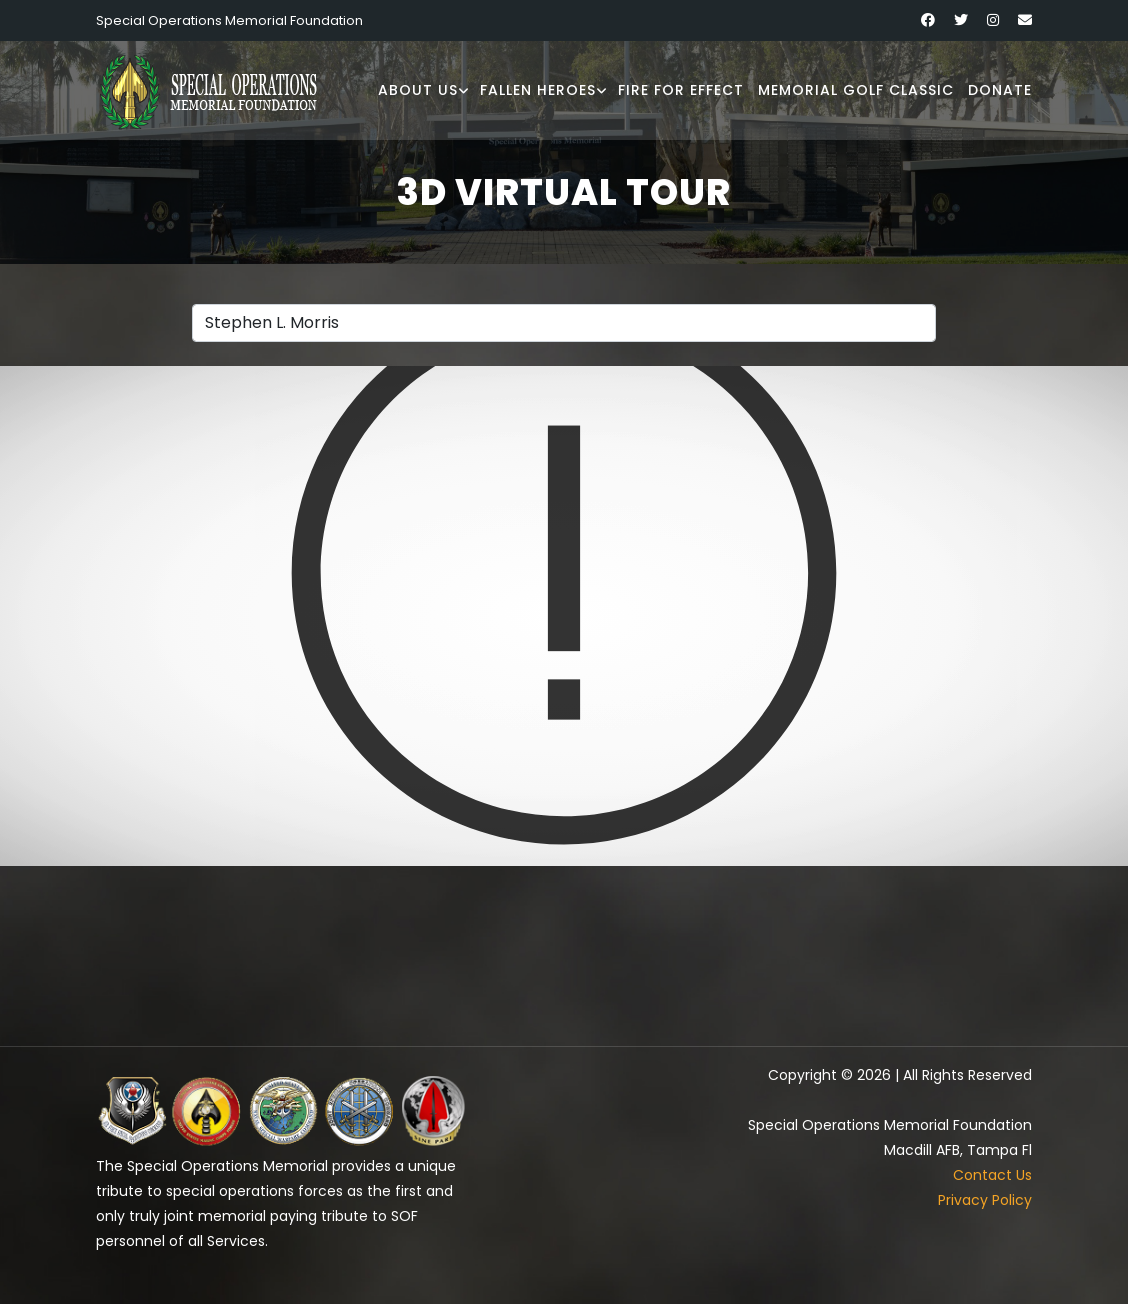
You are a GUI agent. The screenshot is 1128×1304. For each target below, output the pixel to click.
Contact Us (992, 1175)
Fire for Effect (681, 90)
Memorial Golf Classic (856, 90)
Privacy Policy (985, 1200)
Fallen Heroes (538, 90)
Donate (1000, 90)
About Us (418, 90)
